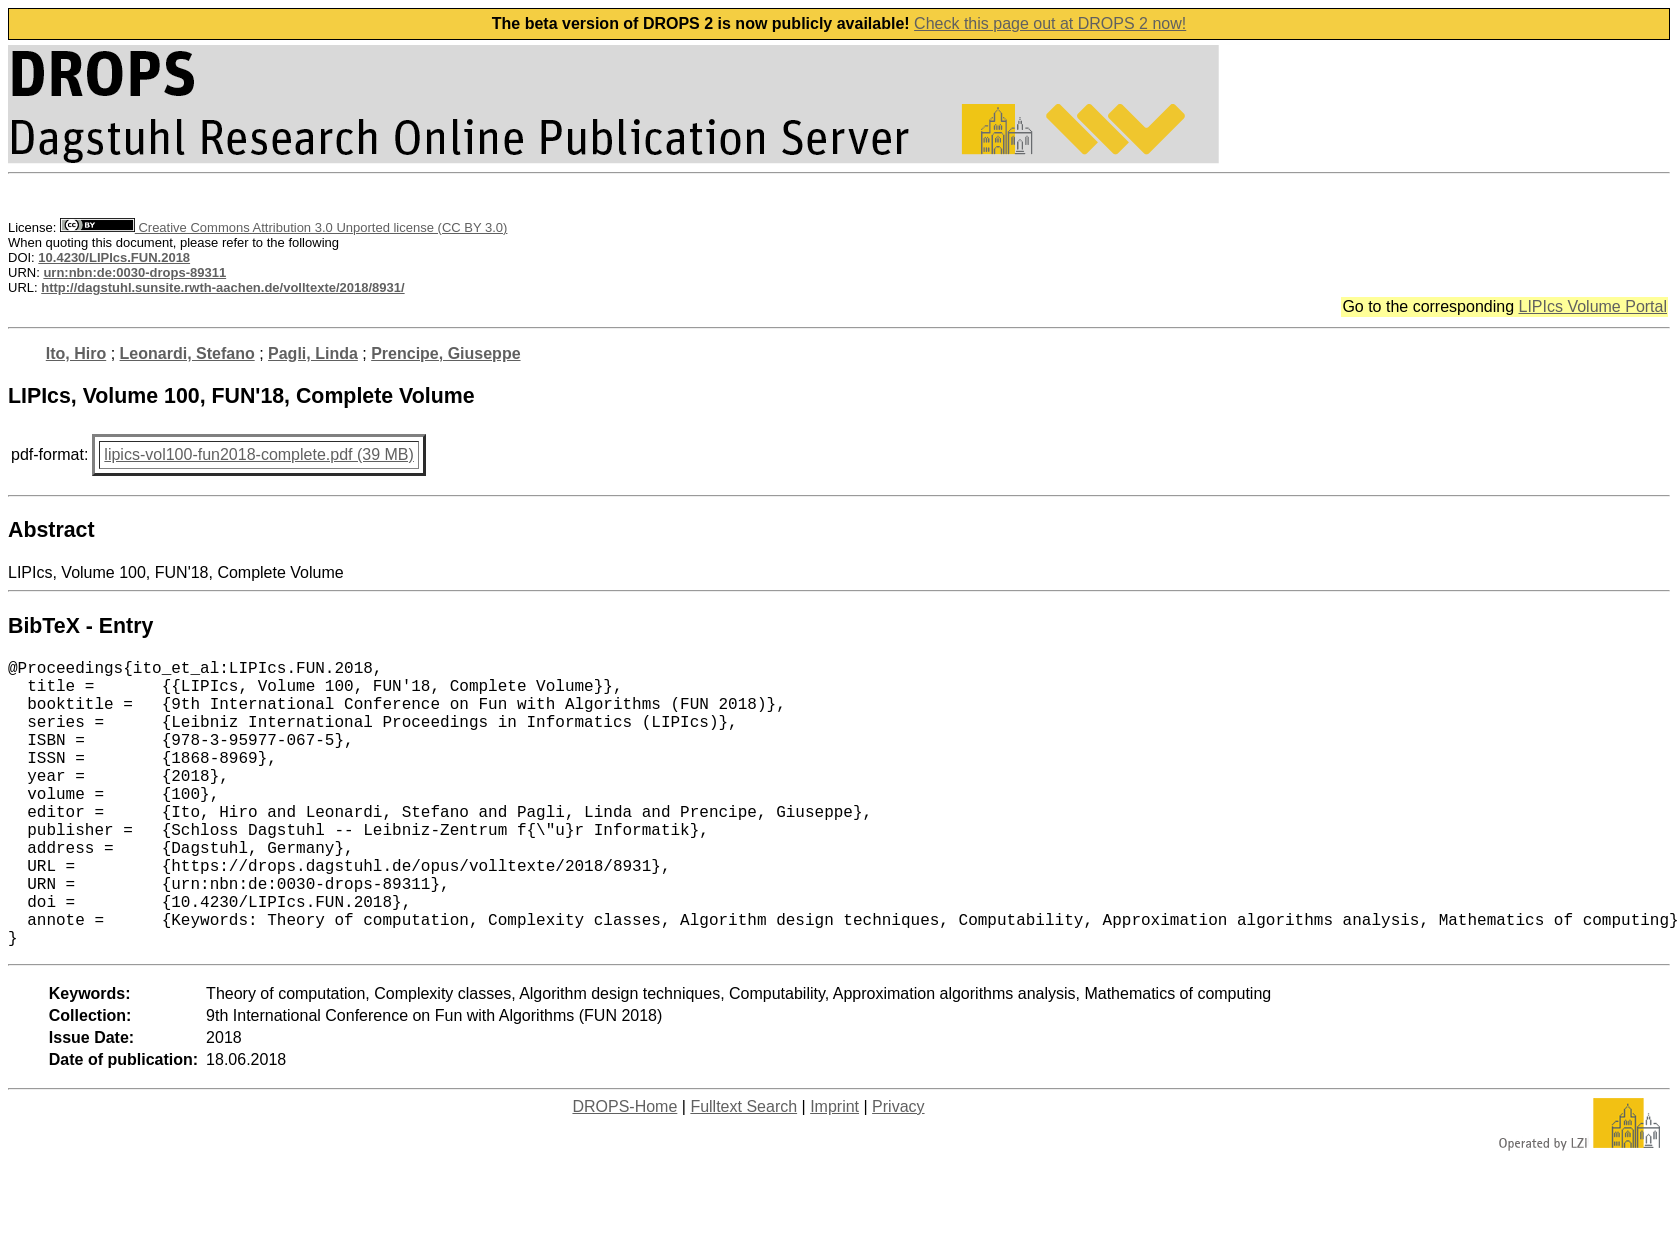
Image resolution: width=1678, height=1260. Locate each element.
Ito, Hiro (76, 353)
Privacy (898, 1170)
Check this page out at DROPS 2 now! (1050, 23)
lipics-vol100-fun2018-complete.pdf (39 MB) (258, 454)
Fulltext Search (743, 1170)
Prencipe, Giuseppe (445, 353)
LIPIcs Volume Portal (1592, 306)
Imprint (834, 1170)
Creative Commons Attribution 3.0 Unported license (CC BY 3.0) (283, 227)
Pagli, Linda (313, 353)
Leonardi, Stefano (187, 353)
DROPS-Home (624, 1170)
